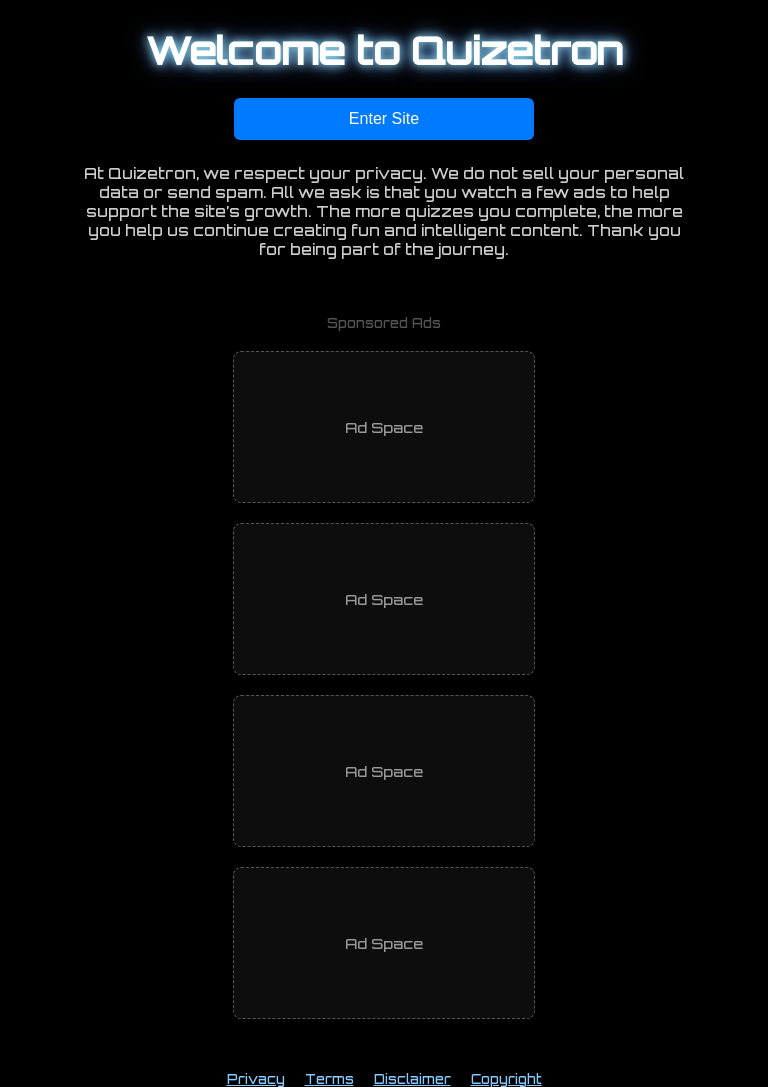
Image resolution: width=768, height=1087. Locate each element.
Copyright (506, 1079)
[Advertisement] (384, 427)
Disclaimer (412, 1079)
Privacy (256, 1079)
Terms (329, 1079)
